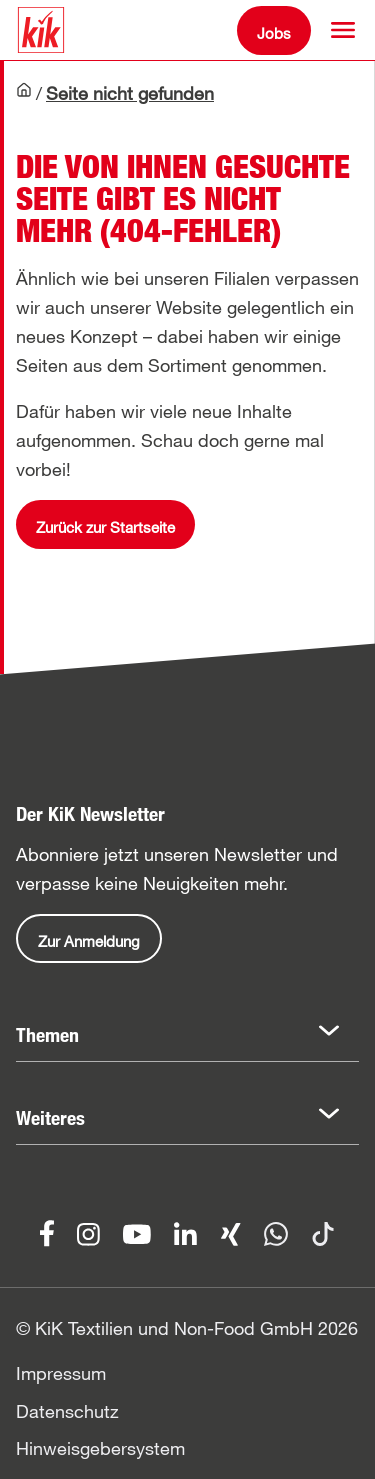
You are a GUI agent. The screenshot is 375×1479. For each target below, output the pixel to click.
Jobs (274, 33)
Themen (47, 1035)
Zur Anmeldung (89, 941)
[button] (343, 30)
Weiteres (50, 1118)
